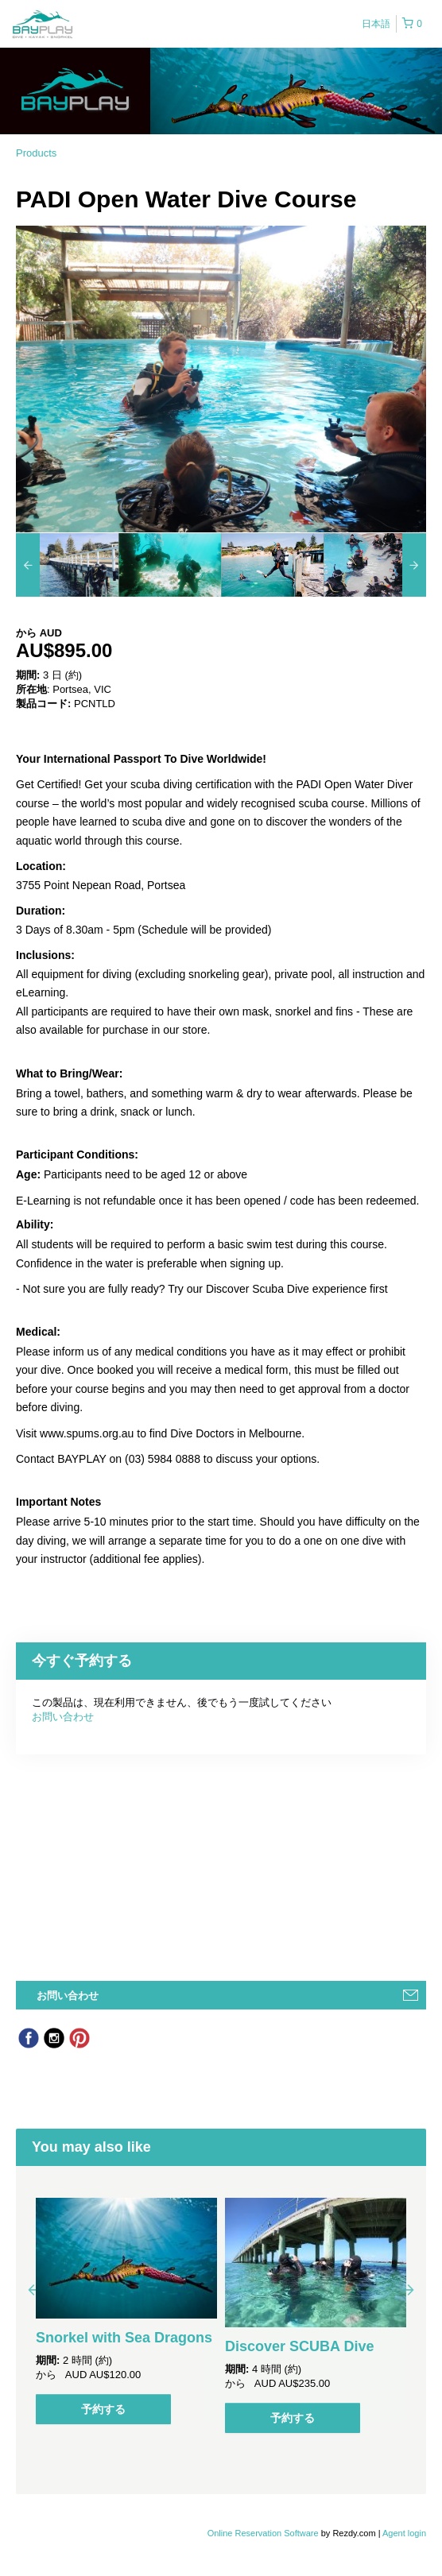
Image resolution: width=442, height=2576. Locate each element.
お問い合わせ (63, 1717)
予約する (103, 2409)
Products (36, 153)
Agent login (404, 2533)
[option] (67, 565)
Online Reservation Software (263, 2533)
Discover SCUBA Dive (299, 2346)
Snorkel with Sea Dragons (124, 2338)
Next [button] (409, 2289)
